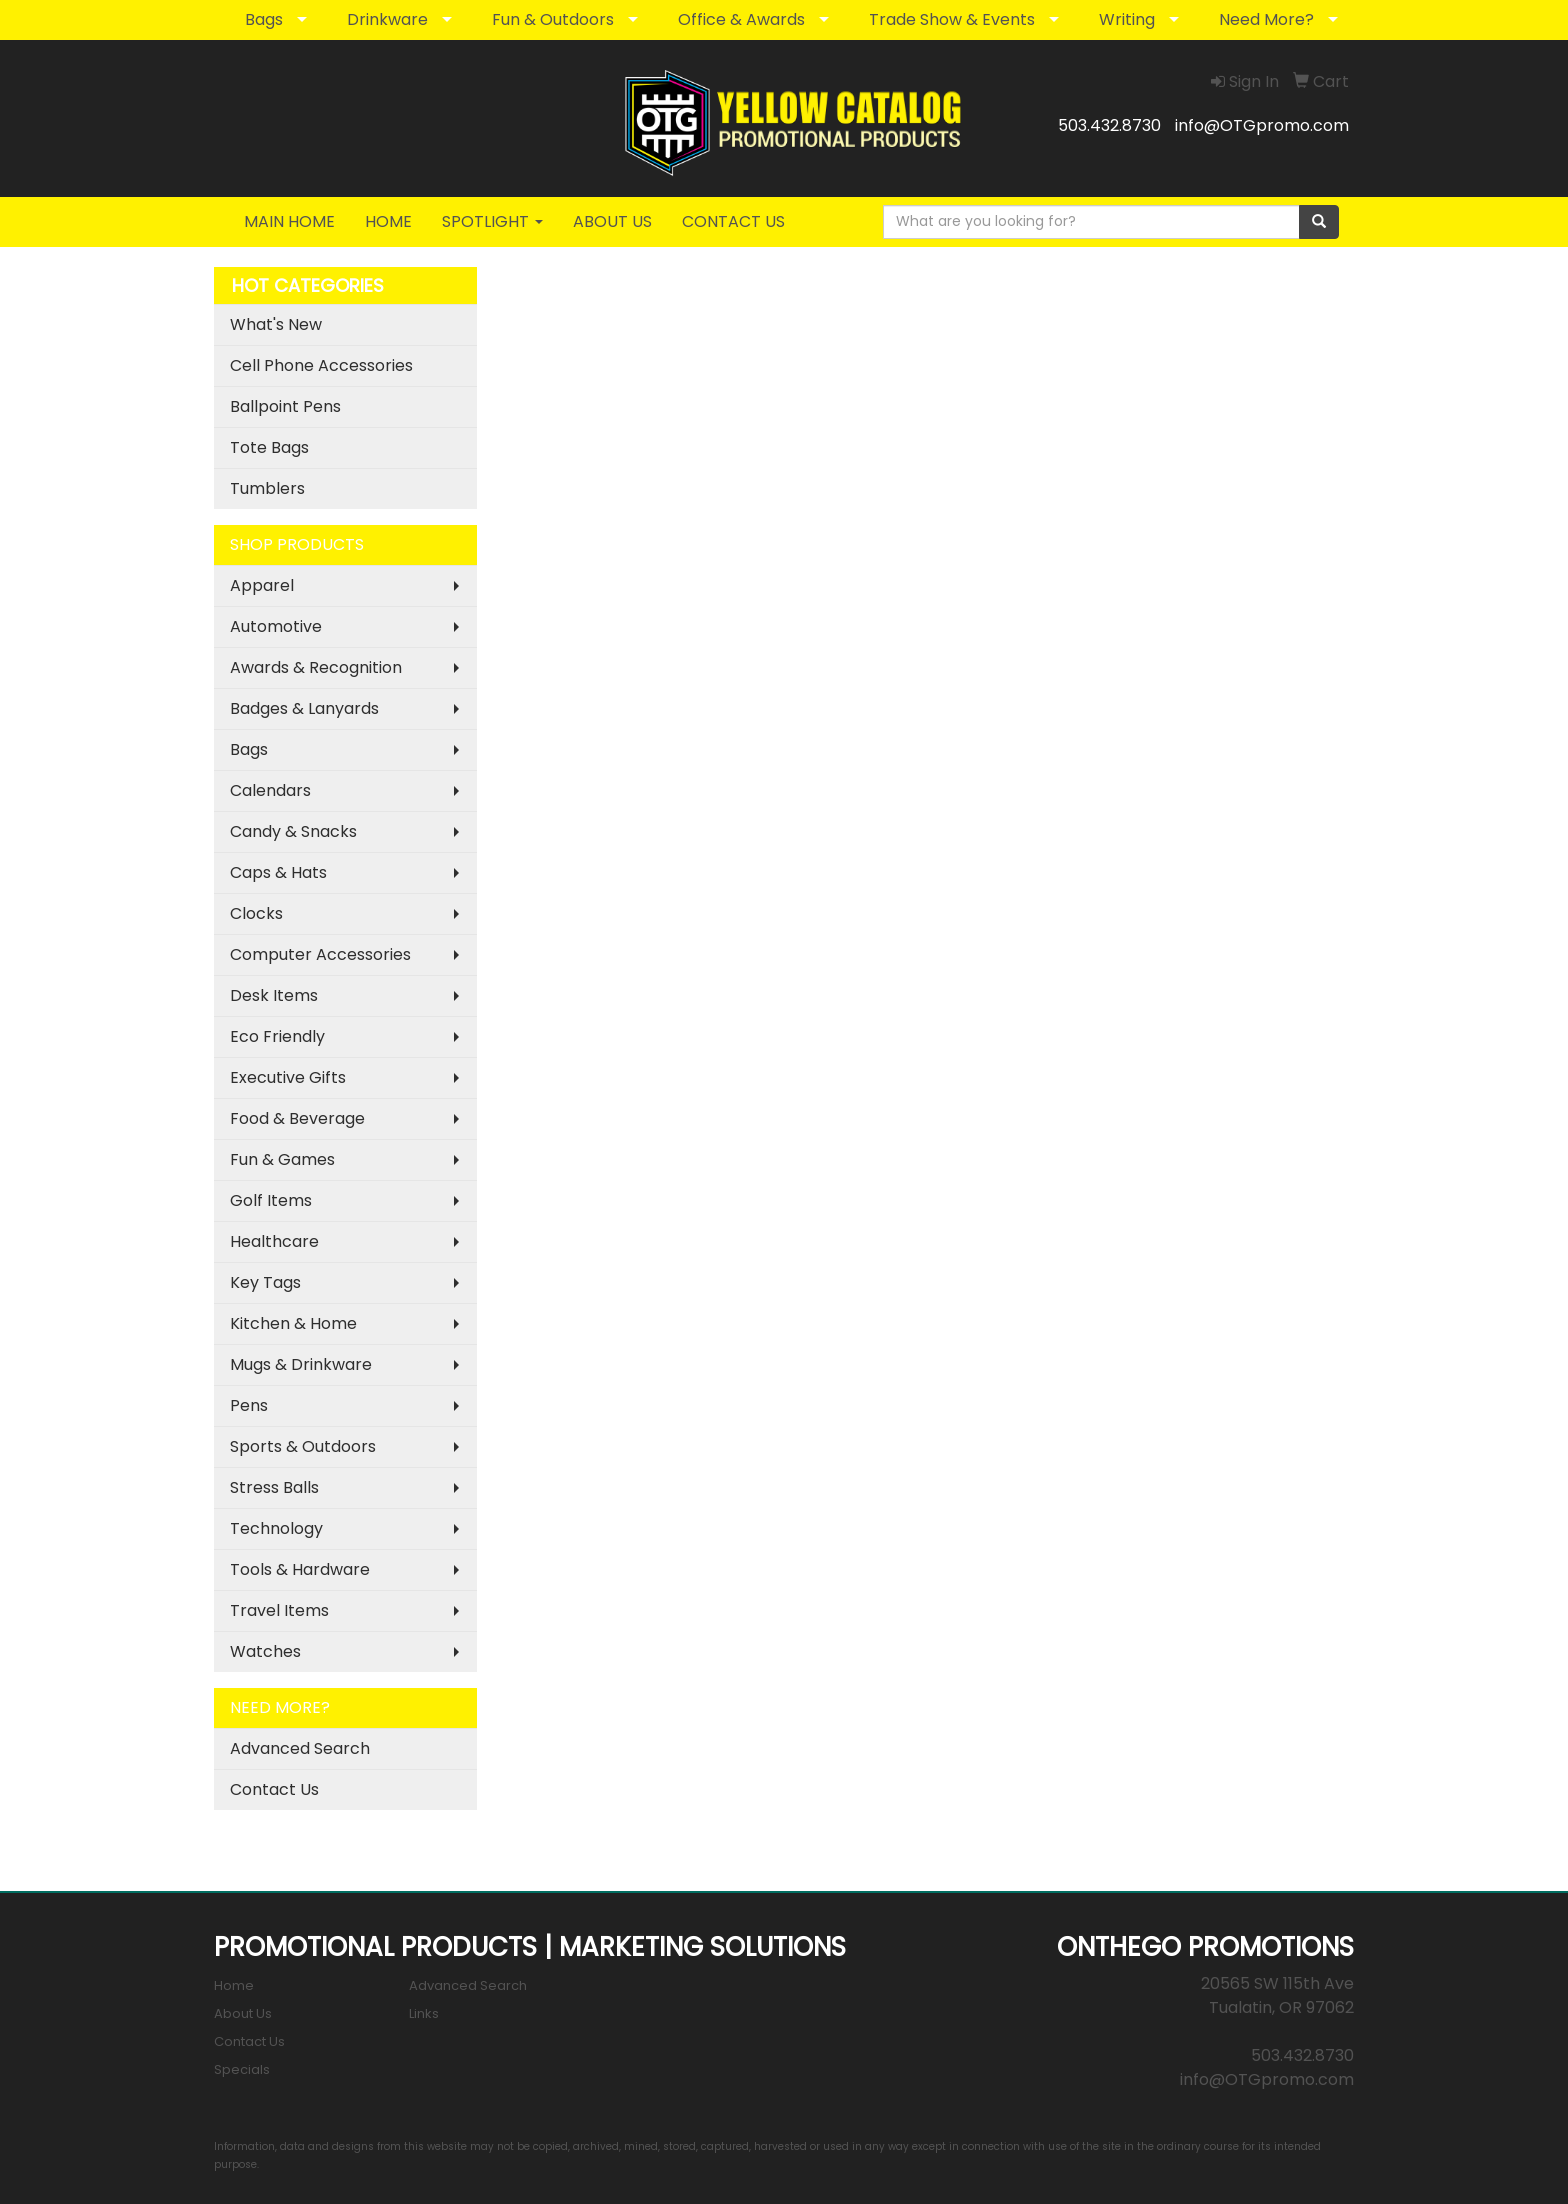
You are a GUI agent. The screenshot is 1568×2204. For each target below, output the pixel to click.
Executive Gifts (288, 1077)
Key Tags (265, 1282)
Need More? (1266, 19)
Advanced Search (300, 1748)
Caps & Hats (278, 872)
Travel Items (279, 1610)
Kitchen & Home (293, 1323)
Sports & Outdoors (303, 1446)
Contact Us (274, 1789)
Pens (249, 1405)
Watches (265, 1651)
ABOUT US (612, 221)
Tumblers (267, 488)
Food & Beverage (297, 1118)
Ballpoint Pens (285, 406)
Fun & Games (282, 1159)
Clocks (256, 913)
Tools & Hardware (300, 1569)
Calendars (270, 790)
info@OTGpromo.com (1262, 125)
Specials (242, 2069)
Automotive (276, 626)
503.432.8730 (1109, 125)
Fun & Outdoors (553, 19)
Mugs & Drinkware (301, 1364)
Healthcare (274, 1241)
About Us (243, 2013)
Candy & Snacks (293, 831)
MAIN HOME (289, 221)
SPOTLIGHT (492, 221)
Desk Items (274, 995)
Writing (1127, 19)
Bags (264, 19)
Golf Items (271, 1200)
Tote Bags (269, 447)
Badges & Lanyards (304, 708)
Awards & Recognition (316, 667)
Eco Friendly (277, 1036)
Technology (276, 1528)
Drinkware (387, 19)
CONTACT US (733, 221)
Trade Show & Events (952, 19)
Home (234, 1985)
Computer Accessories (320, 954)
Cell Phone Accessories (321, 365)
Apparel (262, 585)
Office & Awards (741, 19)
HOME (388, 221)
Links (424, 2013)
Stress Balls (274, 1487)
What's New (276, 324)
